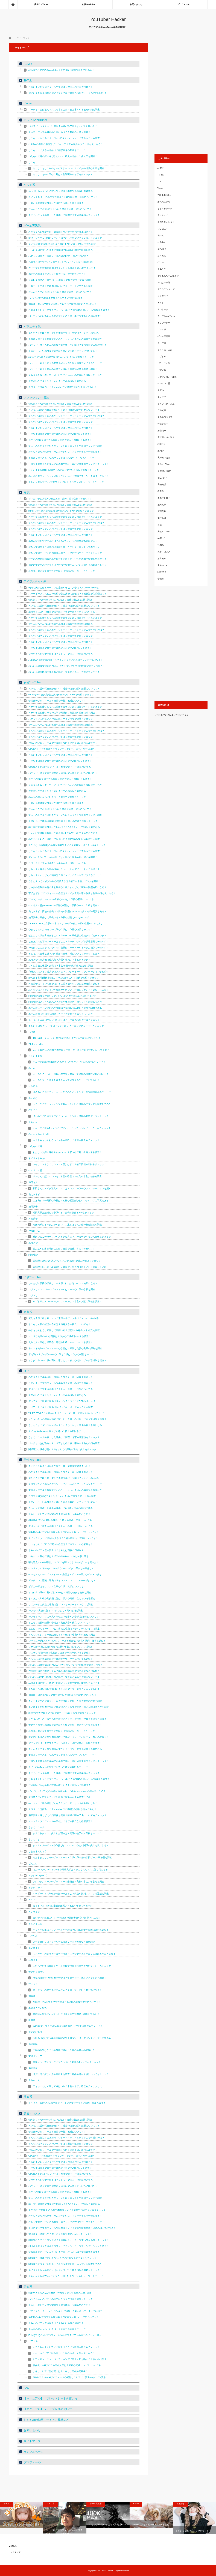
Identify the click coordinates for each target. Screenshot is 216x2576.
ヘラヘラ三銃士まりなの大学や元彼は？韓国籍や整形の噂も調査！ (62, 369)
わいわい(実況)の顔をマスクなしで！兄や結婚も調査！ (56, 298)
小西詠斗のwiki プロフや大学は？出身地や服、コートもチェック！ (62, 571)
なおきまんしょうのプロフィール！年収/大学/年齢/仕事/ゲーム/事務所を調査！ (69, 310)
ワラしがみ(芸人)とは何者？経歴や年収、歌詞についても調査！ (61, 1646)
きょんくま (34, 1839)
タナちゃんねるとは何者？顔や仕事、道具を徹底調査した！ (59, 1466)
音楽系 (28, 2286)
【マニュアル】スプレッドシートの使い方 (50, 2398)
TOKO (31, 1032)
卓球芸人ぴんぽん (37, 2008)
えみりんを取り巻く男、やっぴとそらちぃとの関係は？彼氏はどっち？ (65, 375)
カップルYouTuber (35, 120)
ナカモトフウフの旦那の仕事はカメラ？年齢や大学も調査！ (59, 132)
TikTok (28, 80)
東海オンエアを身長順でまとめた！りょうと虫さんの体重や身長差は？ (65, 339)
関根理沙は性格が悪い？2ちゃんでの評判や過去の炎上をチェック (62, 995)
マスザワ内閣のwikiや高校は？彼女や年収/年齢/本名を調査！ (59, 1336)
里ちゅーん (34, 2080)
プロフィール (183, 4)
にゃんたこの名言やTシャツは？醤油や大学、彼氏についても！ (61, 209)
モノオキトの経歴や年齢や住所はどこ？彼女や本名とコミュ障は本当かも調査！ (69, 1707)
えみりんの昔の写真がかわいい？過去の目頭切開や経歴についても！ (64, 409)
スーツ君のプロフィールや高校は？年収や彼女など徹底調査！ (60, 1821)
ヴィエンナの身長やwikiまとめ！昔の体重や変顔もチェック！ (60, 498)
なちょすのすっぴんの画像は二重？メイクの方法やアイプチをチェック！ (66, 553)
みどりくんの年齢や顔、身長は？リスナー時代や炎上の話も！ (60, 231)
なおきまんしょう (37, 1851)
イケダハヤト (35, 1887)
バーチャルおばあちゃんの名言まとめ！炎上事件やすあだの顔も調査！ (65, 109)
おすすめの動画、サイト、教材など (46, 2419)
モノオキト (34, 1947)
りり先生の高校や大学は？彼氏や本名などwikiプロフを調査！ (60, 434)
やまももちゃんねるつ (39, 1134)
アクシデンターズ (37, 1875)
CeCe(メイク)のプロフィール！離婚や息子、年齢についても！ (60, 767)
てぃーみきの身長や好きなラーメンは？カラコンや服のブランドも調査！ (66, 446)
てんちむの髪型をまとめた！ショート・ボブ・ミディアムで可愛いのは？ (66, 415)
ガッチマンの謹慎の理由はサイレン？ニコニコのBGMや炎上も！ (62, 268)
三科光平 (33, 1960)
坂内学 (31, 2020)
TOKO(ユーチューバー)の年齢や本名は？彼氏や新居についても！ (62, 899)
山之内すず (34, 1194)
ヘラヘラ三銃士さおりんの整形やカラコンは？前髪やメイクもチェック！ (66, 363)
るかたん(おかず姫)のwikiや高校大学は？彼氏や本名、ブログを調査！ (64, 881)
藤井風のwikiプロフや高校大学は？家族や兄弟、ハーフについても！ (63, 1532)
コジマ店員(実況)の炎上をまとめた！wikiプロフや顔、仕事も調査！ (63, 243)
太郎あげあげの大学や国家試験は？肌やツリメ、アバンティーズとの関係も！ (68, 1737)
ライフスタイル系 (35, 581)
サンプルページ (33, 2451)
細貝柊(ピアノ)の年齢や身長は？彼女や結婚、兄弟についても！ (61, 1520)
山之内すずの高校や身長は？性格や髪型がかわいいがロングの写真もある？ (67, 565)
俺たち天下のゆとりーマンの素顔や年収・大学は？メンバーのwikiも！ (64, 333)
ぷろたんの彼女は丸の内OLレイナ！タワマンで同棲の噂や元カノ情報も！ (66, 666)
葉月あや (33, 1242)
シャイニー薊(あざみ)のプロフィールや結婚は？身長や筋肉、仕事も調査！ (67, 1640)
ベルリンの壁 (35, 1170)
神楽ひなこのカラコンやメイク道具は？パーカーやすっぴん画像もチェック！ (68, 947)
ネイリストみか (36, 1158)
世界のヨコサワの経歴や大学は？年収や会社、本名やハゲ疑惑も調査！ (65, 1725)
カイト (31, 1899)
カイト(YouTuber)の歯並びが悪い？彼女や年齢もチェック (58, 1431)
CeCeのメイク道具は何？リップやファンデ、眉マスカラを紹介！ (62, 748)
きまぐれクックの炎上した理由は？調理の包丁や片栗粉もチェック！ (64, 215)
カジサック (34, 1911)
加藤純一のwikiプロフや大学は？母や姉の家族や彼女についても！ (62, 304)
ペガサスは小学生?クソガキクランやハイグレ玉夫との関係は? (60, 262)
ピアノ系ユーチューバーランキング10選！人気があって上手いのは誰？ (65, 2311)
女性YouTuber (89, 4)
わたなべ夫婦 (35, 1146)
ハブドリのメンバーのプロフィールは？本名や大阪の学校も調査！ (62, 1289)
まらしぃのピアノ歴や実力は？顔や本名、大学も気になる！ (59, 1514)
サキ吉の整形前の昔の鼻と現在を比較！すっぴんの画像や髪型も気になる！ (67, 559)
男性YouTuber (41, 4)
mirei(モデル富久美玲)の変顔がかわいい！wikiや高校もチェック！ (62, 357)
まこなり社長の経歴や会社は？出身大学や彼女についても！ (59, 1324)
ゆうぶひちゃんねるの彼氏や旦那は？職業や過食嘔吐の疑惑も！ (61, 191)
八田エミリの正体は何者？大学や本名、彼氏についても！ (58, 863)
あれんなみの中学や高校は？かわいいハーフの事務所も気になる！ (62, 541)
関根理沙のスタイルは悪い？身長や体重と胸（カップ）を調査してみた (65, 1001)
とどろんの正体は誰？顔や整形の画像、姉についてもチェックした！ (64, 953)
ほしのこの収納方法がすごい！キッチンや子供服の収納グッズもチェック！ (67, 935)
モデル (28, 492)
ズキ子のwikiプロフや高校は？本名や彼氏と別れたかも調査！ (60, 440)
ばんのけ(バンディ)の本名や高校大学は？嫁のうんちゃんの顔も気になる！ (67, 1791)
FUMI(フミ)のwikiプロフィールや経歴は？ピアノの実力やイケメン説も (64, 1574)
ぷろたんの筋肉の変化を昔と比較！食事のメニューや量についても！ (64, 672)
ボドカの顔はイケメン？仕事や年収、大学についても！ (57, 274)
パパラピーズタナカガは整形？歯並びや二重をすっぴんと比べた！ (62, 126)
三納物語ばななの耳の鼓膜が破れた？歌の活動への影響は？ (59, 1785)
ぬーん (31, 1068)
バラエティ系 (32, 326)
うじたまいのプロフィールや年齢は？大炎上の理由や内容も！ (60, 87)
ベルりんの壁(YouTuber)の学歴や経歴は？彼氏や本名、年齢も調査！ (64, 905)
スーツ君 (33, 1935)
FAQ (26, 2387)
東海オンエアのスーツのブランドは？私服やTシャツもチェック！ (62, 458)
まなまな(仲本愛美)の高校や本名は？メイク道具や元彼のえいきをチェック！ (68, 845)
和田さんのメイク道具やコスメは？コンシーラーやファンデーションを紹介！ (68, 971)
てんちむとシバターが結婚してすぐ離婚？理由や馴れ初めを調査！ (62, 857)
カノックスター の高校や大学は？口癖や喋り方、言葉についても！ (63, 197)
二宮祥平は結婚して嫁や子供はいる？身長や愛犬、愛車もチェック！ (64, 1682)
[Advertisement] (181, 96)
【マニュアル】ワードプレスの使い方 (48, 2409)
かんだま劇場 (35, 1056)
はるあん (33, 1086)
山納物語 (33, 2044)
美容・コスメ (32, 2113)
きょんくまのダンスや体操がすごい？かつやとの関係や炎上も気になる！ (66, 1425)
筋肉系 (28, 2096)
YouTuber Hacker (108, 19)
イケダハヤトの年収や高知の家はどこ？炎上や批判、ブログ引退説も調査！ (67, 1360)
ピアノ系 (33, 2341)
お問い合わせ (136, 4)
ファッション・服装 (36, 397)
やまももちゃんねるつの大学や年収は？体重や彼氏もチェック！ (61, 929)
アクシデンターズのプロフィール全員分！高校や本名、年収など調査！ (65, 1743)
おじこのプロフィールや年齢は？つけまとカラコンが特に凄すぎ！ (62, 742)
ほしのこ (33, 1110)
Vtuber (28, 103)
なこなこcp (34, 162)
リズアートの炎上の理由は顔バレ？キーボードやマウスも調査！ (61, 286)
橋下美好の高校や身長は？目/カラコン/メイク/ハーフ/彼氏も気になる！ (65, 827)
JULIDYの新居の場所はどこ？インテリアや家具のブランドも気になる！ (65, 144)
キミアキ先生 (35, 1923)
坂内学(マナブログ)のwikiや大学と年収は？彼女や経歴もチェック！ (63, 1354)
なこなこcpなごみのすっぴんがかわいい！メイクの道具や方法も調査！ (65, 138)
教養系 (28, 1311)
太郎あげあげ (35, 2032)
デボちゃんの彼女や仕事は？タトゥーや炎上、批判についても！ (61, 654)
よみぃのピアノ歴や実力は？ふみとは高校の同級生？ (56, 1550)
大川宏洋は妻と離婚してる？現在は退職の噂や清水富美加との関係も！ (65, 1670)
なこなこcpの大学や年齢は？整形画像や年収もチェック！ (58, 150)
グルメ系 (29, 184)
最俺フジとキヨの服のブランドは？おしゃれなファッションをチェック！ (66, 237)
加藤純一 (33, 1996)
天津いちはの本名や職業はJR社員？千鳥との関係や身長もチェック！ (64, 821)
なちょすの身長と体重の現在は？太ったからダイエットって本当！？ (64, 547)
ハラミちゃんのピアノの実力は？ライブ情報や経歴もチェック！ (61, 718)
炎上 (26, 1370)
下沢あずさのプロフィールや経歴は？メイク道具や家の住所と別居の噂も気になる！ (72, 893)
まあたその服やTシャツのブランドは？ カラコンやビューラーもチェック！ (67, 482)
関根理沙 (33, 1254)
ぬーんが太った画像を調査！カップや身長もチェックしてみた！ (61, 1013)
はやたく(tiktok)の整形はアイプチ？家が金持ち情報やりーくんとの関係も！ (67, 93)
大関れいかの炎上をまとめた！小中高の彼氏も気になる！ (58, 381)
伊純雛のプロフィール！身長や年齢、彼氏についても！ (57, 700)
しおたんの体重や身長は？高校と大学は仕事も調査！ (56, 203)
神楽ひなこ (34, 1230)
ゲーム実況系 (32, 225)
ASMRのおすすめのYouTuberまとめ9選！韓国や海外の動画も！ (61, 70)
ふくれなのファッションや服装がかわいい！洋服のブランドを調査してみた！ (68, 476)
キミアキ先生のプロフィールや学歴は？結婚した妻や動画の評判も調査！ (66, 1348)
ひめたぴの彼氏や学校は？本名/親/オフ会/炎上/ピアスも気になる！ (63, 833)
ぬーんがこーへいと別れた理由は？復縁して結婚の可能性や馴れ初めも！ (66, 1007)
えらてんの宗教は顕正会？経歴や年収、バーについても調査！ (60, 1342)
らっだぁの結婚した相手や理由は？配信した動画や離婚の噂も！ (61, 250)
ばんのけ (33, 1863)
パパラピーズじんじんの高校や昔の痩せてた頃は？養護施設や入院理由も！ (67, 345)
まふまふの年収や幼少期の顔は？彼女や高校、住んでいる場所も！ (62, 1598)
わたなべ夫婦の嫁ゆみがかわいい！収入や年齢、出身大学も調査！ (62, 156)
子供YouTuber (32, 1277)
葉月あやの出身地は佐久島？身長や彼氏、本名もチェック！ (59, 959)
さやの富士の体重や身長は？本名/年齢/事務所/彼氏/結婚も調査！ (61, 965)
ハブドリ (33, 1295)
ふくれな (33, 1098)
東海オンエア (35, 2056)
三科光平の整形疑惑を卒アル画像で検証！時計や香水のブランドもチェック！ (68, 464)
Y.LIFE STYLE (35, 1044)
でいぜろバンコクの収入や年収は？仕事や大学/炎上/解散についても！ (64, 1616)
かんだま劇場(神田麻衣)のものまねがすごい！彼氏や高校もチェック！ (64, 470)
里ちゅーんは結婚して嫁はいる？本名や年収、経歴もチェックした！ (64, 1689)
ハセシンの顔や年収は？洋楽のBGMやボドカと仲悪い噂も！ (59, 256)
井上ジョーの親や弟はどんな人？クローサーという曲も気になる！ (62, 1803)
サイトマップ (32, 2441)
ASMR (28, 63)
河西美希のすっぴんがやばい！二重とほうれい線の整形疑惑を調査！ (64, 983)
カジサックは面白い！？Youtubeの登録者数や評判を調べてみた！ (62, 387)
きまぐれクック (36, 1827)
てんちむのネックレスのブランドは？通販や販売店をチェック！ (61, 422)
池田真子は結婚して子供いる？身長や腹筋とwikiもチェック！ (60, 917)
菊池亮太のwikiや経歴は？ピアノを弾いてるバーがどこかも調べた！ (63, 1562)
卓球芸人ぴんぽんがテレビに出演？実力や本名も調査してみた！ (61, 1797)
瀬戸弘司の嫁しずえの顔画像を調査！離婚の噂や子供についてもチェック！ (67, 1815)
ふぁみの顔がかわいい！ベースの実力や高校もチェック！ (58, 797)
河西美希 (33, 1218)
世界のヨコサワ (36, 1972)
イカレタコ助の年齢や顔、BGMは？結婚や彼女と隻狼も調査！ (61, 280)
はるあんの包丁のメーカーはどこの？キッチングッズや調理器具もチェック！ (68, 941)
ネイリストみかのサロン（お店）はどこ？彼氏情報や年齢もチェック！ (65, 1019)
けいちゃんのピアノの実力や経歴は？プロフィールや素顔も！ (60, 1544)
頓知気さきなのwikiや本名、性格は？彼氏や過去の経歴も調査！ (61, 403)
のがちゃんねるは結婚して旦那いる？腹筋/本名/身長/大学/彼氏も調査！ (65, 839)
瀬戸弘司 (33, 2068)
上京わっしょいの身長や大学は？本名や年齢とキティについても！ (62, 351)
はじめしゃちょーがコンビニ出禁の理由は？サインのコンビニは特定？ (65, 1628)
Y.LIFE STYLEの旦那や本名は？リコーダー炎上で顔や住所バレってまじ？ (66, 923)
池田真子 (33, 1206)
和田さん (33, 1182)
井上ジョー (34, 1984)
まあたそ (33, 1122)
